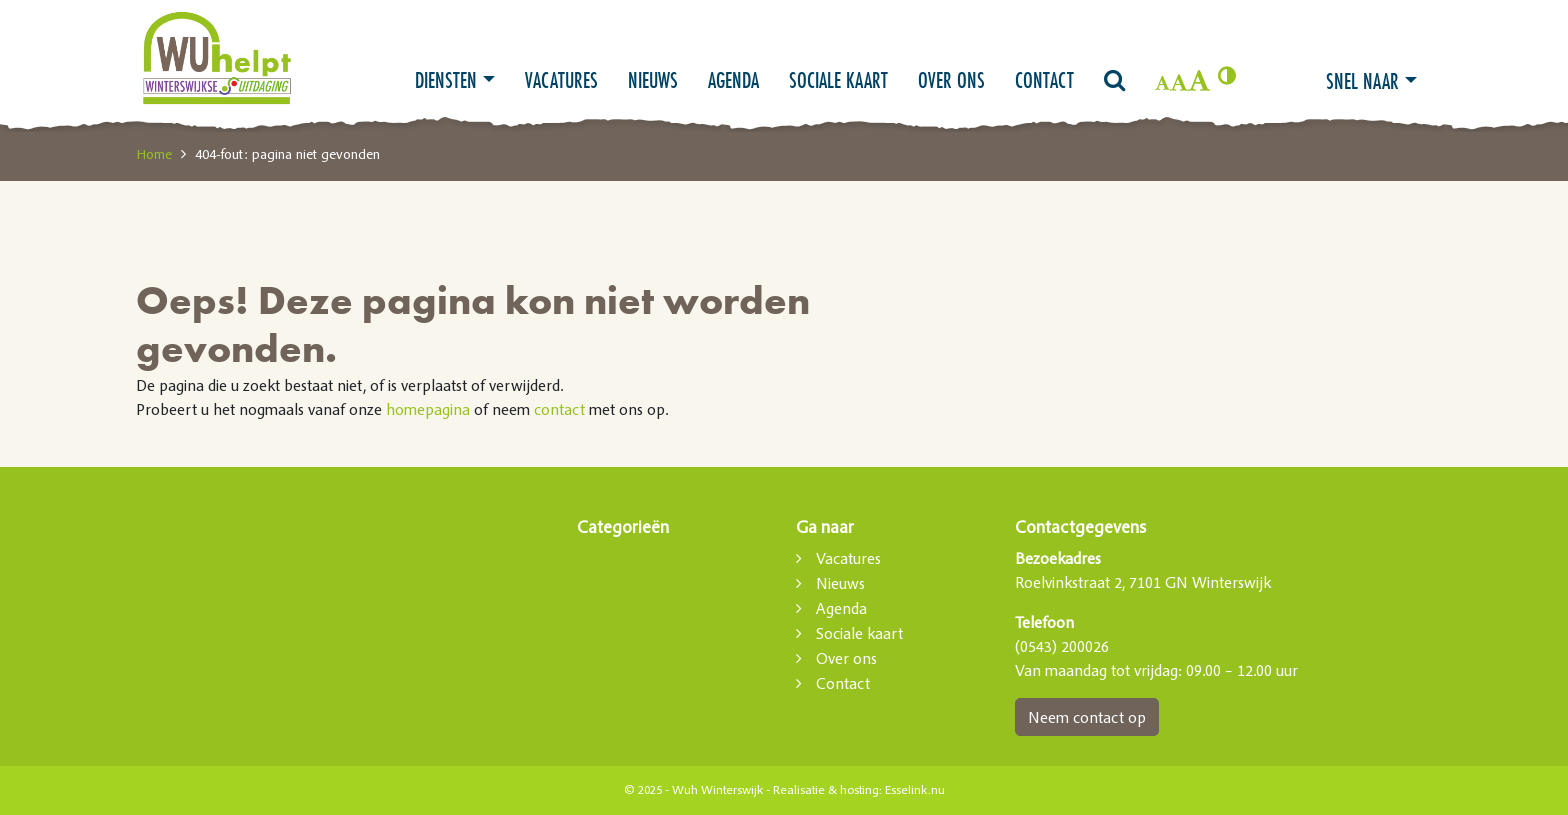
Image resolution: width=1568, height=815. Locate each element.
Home (154, 154)
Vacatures (561, 80)
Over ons (951, 80)
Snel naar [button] (1362, 81)
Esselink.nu (915, 790)
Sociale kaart (838, 80)
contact (559, 409)
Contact (1044, 80)
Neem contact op (1087, 717)
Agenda (733, 80)
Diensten (446, 80)
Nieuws (653, 80)
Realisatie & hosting (826, 790)
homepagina (428, 409)
